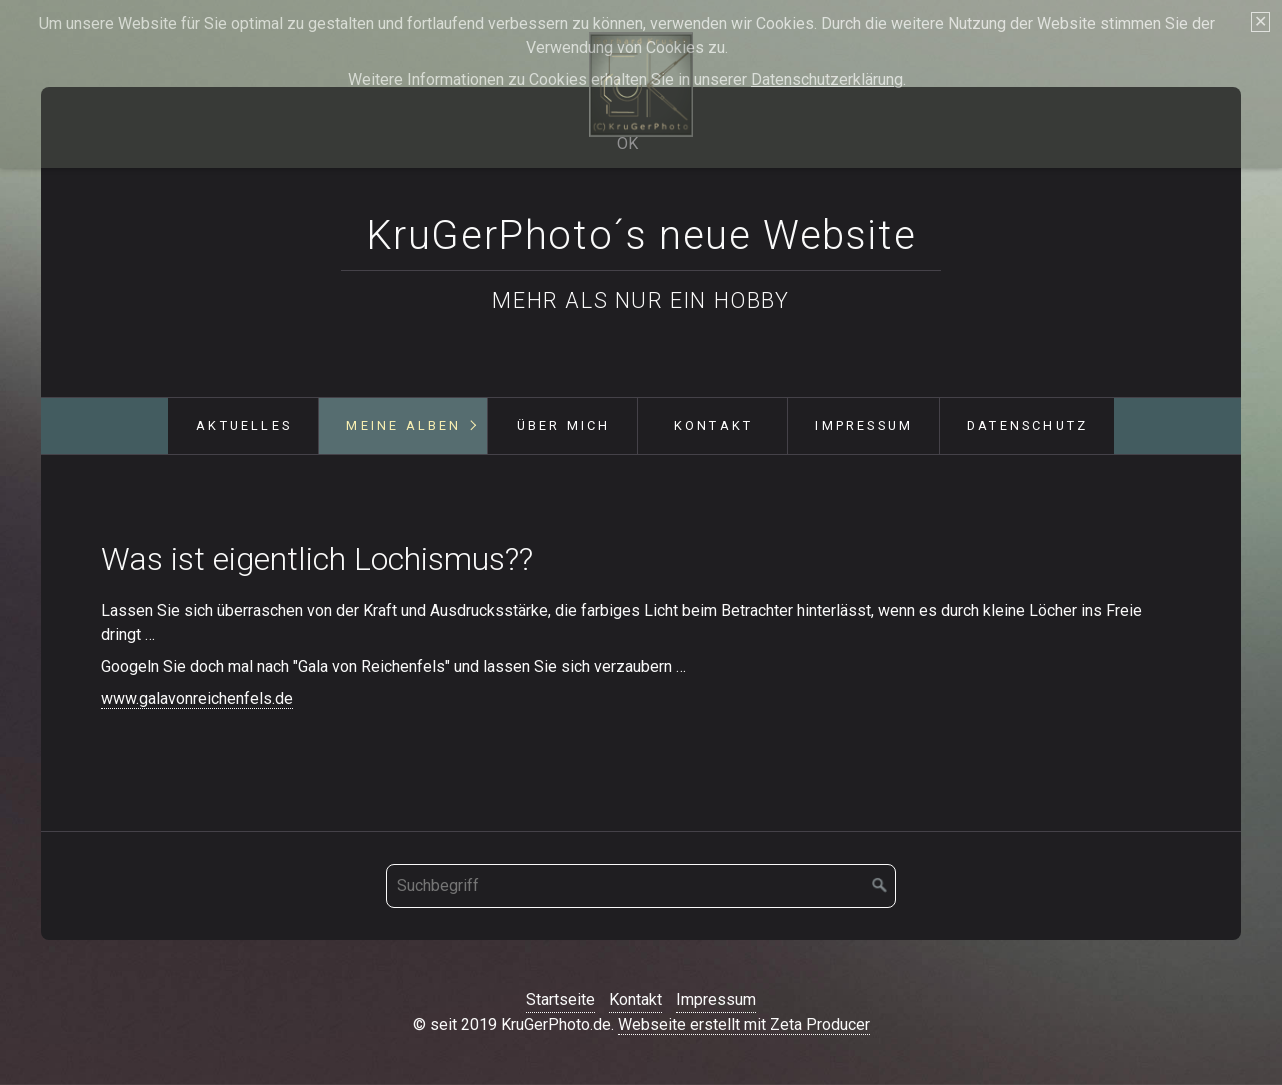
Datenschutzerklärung (827, 79)
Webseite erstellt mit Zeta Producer (744, 1024)
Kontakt (713, 425)
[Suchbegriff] (641, 886)
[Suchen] (880, 886)
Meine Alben (403, 425)
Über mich (564, 425)
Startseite (560, 999)
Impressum (864, 425)
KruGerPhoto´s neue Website (641, 235)
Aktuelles (244, 425)
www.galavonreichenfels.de (197, 698)
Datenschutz (1027, 425)
